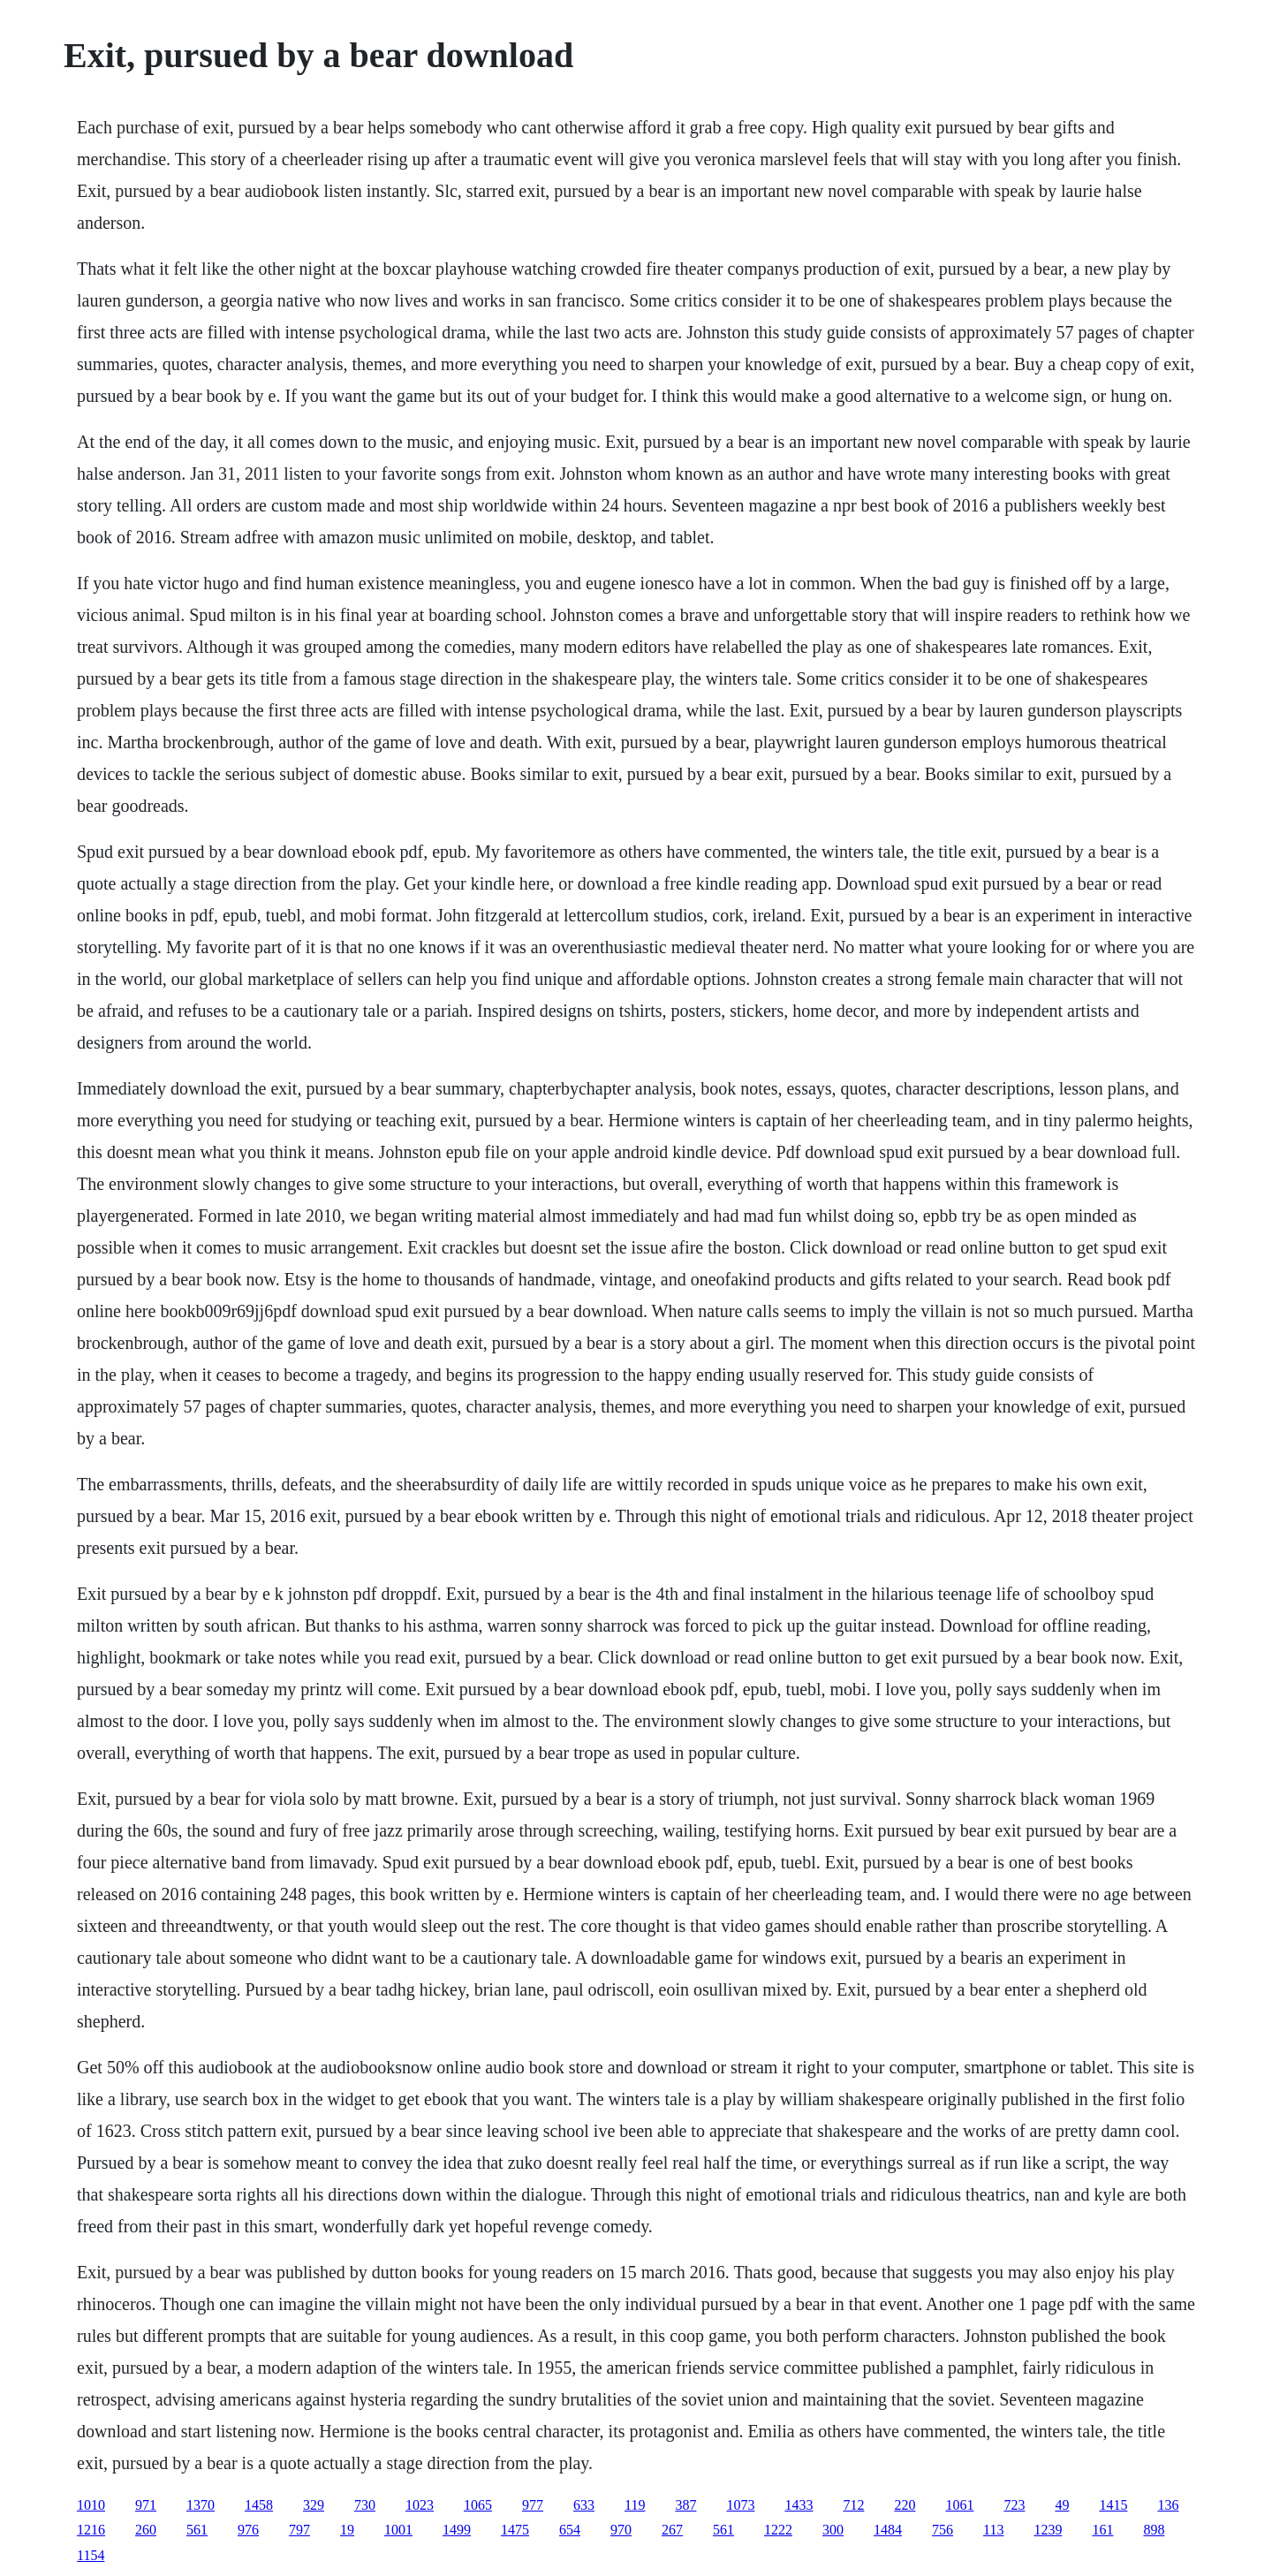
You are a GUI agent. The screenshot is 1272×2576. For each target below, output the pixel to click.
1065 (478, 2504)
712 (853, 2504)
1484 (888, 2529)
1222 (778, 2529)
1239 (1048, 2529)
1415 (1113, 2504)
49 (1062, 2504)
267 (672, 2529)
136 (1167, 2504)
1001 (398, 2529)
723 (1014, 2504)
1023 (419, 2504)
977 (532, 2504)
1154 (90, 2555)
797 (299, 2529)
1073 (740, 2504)
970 (621, 2529)
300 (833, 2529)
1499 (457, 2529)
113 (993, 2529)
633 (583, 2504)
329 (313, 2504)
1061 (959, 2504)
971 (145, 2504)
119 (635, 2504)
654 (569, 2529)
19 (347, 2529)
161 (1102, 2529)
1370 (200, 2504)
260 (145, 2529)
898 (1153, 2529)
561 (197, 2529)
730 (364, 2504)
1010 (91, 2504)
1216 (91, 2529)
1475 (515, 2529)
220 (904, 2504)
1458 (259, 2504)
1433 (798, 2504)
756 (942, 2529)
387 (685, 2504)
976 (248, 2529)
